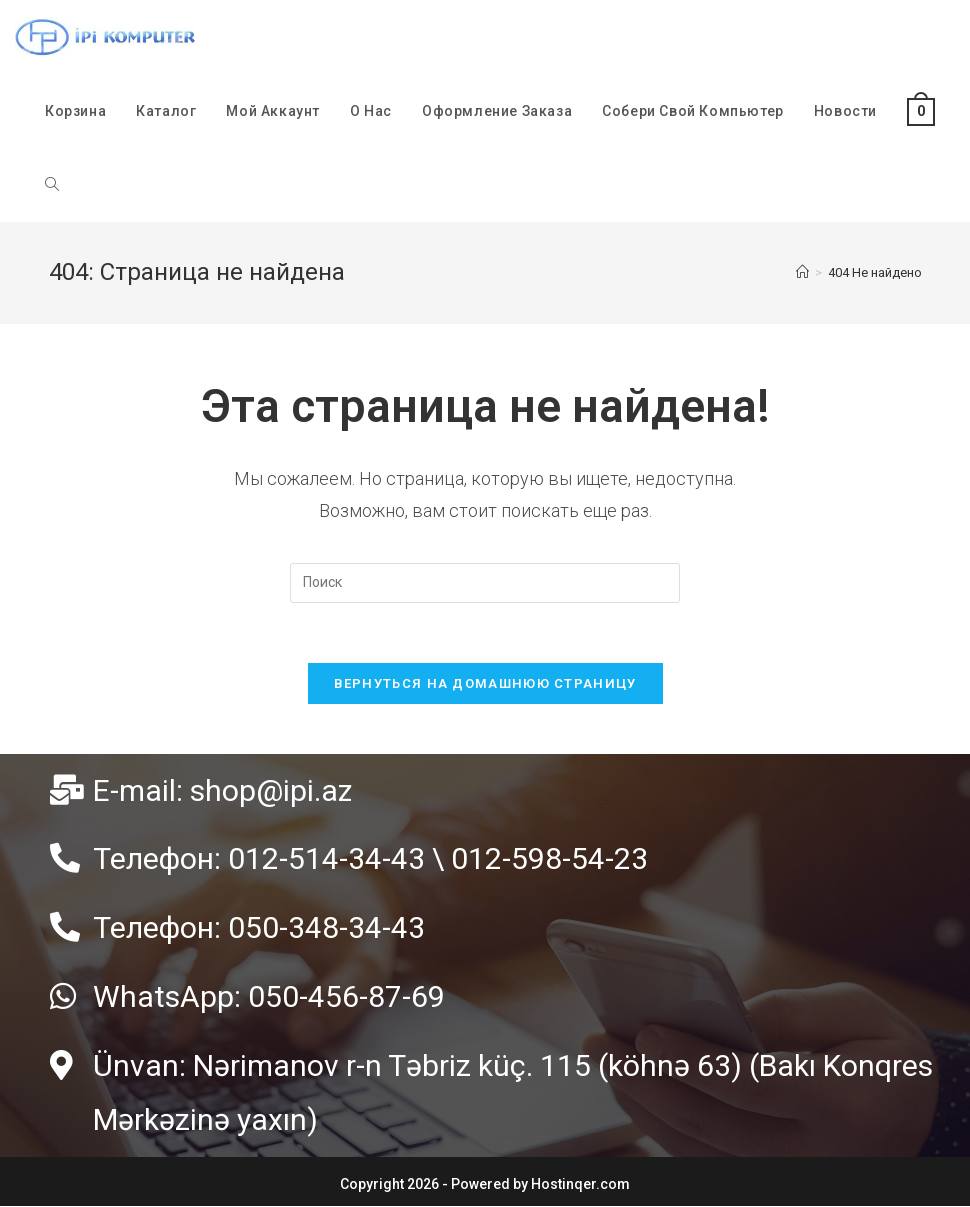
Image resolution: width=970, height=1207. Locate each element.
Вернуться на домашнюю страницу (485, 683)
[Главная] (802, 272)
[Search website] (52, 185)
